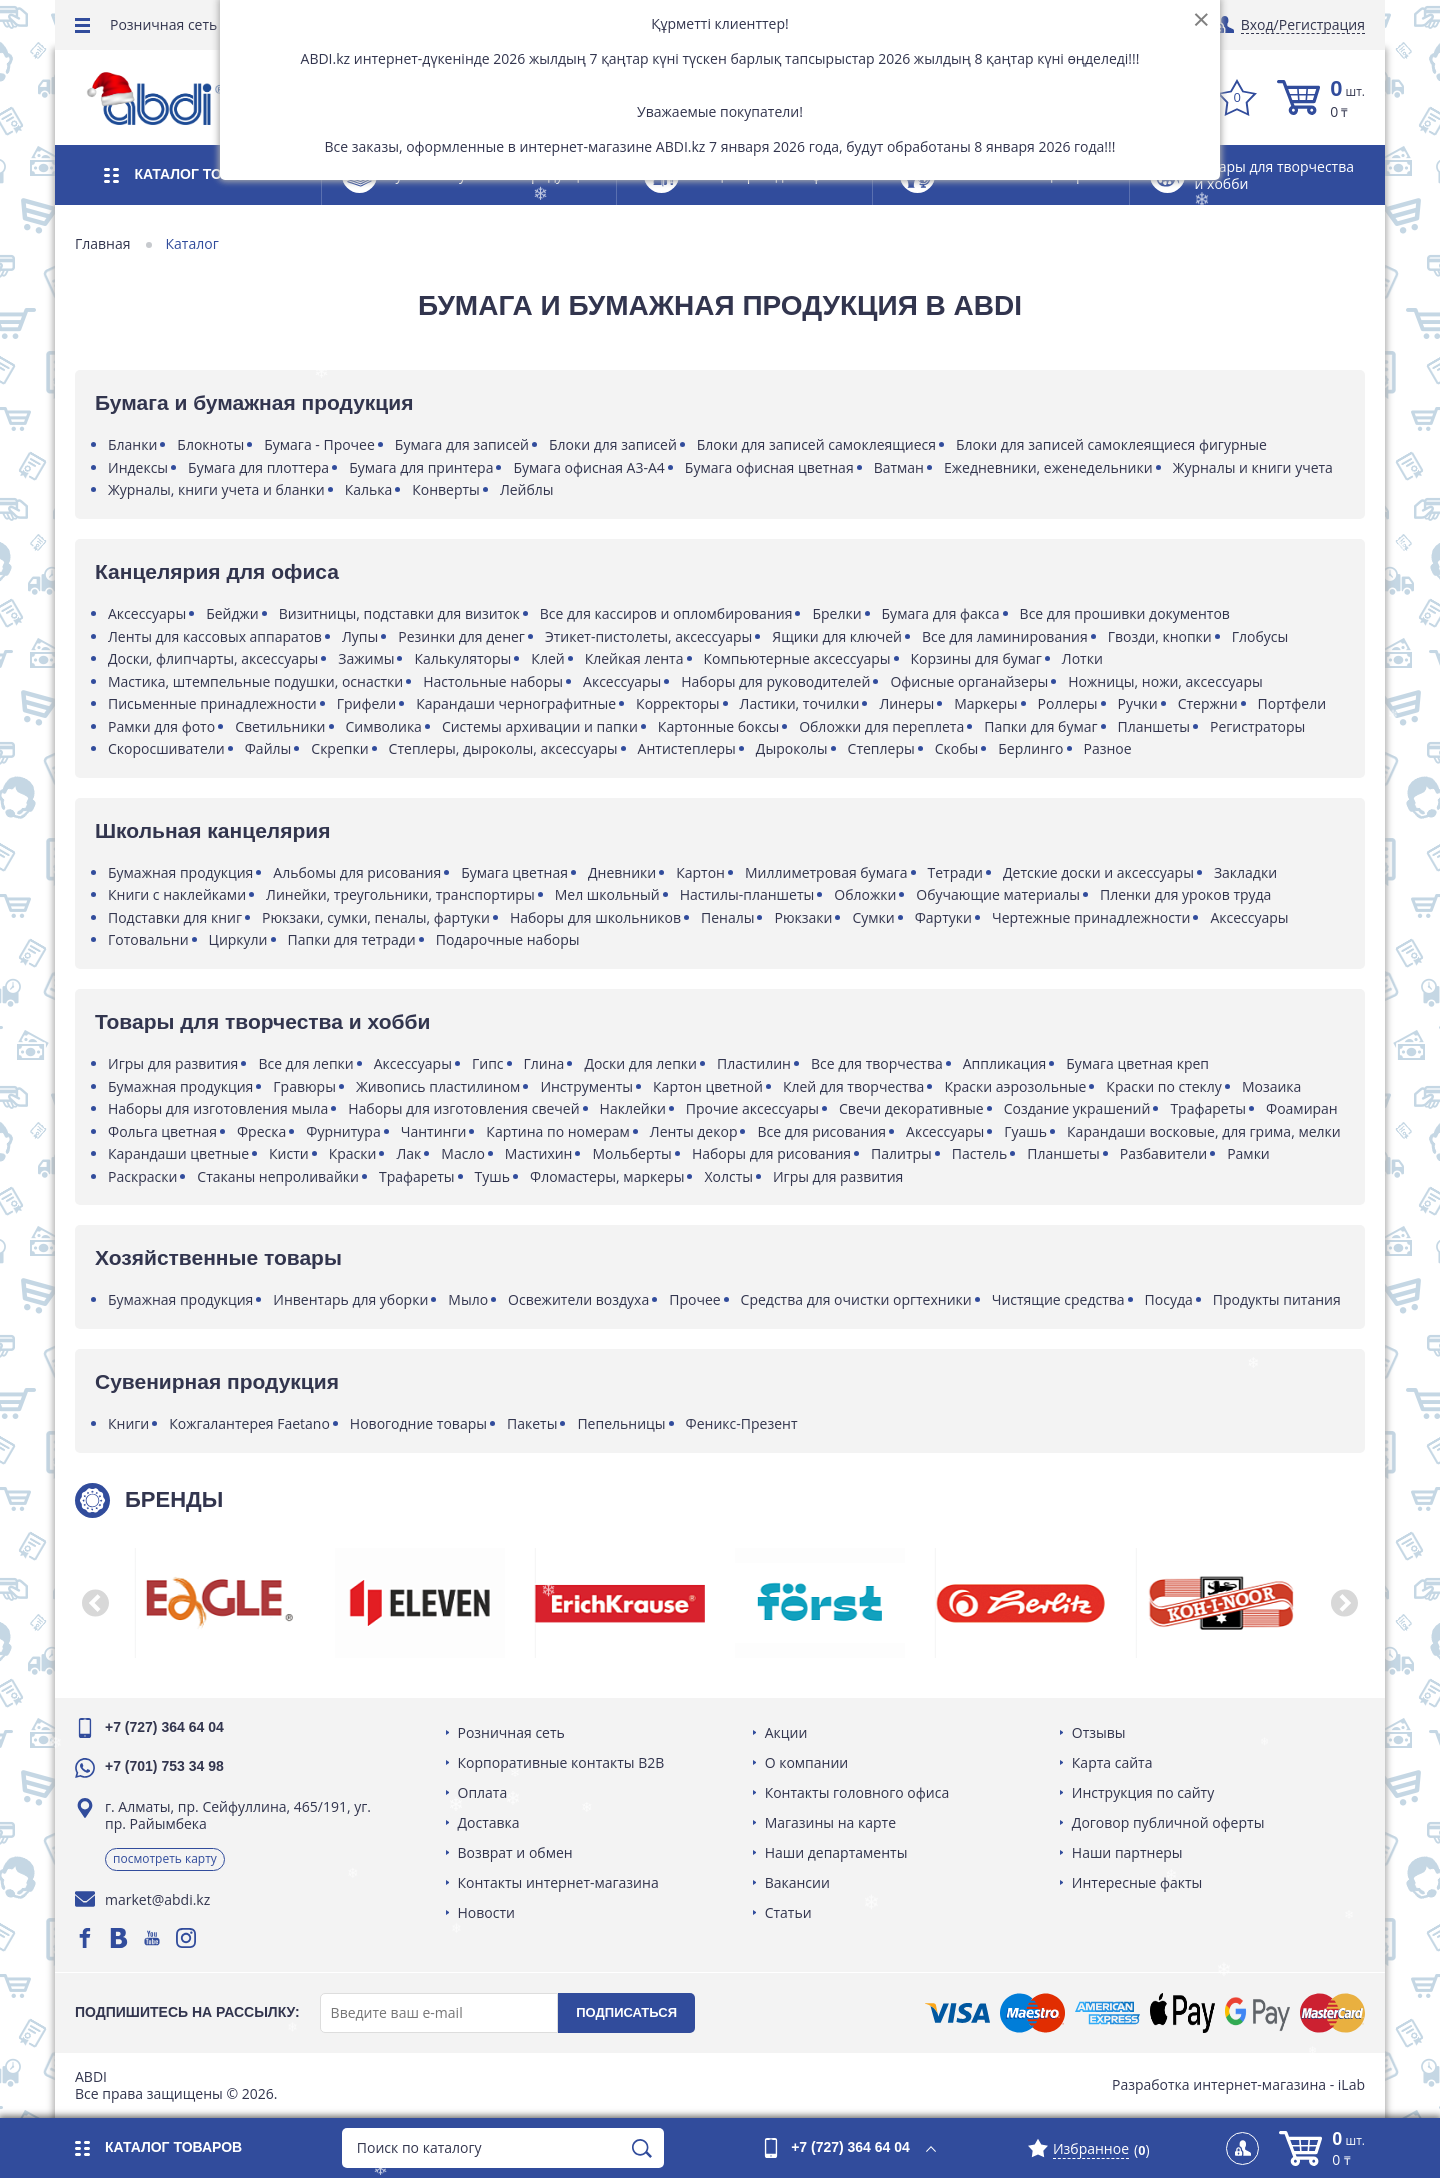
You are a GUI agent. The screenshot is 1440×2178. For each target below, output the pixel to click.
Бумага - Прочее (319, 444)
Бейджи (232, 613)
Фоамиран (1302, 1108)
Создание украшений (1077, 1108)
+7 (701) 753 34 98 (164, 1766)
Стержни (1208, 703)
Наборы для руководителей (775, 681)
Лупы (360, 636)
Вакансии (797, 1882)
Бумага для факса (941, 613)
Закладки (1245, 872)
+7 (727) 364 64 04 (164, 1727)
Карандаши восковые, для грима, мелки (1204, 1131)
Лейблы (527, 489)
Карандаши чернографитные (516, 703)
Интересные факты (1137, 1882)
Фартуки (943, 917)
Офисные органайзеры (969, 681)
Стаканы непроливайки (278, 1176)
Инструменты (586, 1086)
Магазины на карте (830, 1822)
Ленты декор (694, 1131)
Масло (463, 1153)
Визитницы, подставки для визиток (399, 613)
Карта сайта (1112, 1762)
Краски (353, 1153)
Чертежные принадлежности (1091, 917)
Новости (486, 1912)
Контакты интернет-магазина (558, 1882)
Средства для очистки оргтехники (856, 1299)
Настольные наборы (493, 681)
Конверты (446, 489)
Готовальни (148, 939)
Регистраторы (1257, 726)
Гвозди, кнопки (1160, 636)
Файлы (268, 748)
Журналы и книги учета (1253, 467)
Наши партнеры (1127, 1852)
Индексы (138, 467)
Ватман (899, 467)
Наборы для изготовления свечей (463, 1108)
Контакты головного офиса (857, 1792)
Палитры (901, 1153)
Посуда (1169, 1299)
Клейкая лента (634, 658)
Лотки (1082, 658)
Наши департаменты (836, 1852)
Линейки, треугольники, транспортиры (400, 894)
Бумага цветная (514, 872)
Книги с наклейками (177, 894)
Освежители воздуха (578, 1299)
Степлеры (881, 748)
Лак (408, 1153)
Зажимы (366, 658)
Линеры (906, 703)
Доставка (489, 1822)
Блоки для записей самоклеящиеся (816, 444)
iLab (1351, 2084)
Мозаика (1271, 1086)
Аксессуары (147, 613)
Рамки (1248, 1153)
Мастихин (539, 1153)
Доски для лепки (640, 1063)
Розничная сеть (163, 24)
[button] (95, 1603)
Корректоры (678, 703)
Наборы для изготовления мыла (218, 1108)
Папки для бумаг (1040, 726)
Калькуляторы (462, 658)
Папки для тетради (352, 939)
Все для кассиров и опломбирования (666, 613)
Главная (103, 244)
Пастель (979, 1153)
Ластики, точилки (800, 703)
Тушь (492, 1176)
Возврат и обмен (515, 1852)
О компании (807, 1762)
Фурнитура (343, 1131)
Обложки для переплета (881, 726)
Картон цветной (708, 1086)
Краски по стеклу (1164, 1086)
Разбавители (1163, 1153)
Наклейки (633, 1108)
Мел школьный (607, 894)
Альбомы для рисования (357, 872)
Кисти (289, 1153)
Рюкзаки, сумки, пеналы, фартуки (376, 917)
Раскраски (142, 1176)
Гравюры (304, 1086)
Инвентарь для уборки (350, 1299)
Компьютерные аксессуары (797, 658)
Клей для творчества (853, 1086)
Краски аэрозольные (1015, 1086)
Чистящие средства (1058, 1299)
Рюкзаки (803, 917)
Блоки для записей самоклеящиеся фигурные (1111, 444)
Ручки (1138, 703)
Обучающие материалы (998, 894)
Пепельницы (621, 1423)
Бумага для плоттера (258, 467)
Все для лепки (305, 1063)
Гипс (488, 1063)
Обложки (865, 894)
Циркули (238, 939)
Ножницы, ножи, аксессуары (1165, 681)
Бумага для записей (462, 444)
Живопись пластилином (438, 1086)
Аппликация (1005, 1063)
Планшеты (1154, 726)
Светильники (280, 726)
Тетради (955, 872)
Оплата (483, 1792)
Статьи (788, 1912)
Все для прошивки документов (1125, 613)
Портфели (1292, 703)
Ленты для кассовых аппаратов (215, 636)
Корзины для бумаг (976, 658)
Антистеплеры (687, 748)
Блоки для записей (613, 444)
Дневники (622, 872)
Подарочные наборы (508, 939)
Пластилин (754, 1063)
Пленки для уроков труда (1185, 894)
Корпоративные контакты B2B (561, 1762)
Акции (786, 1732)
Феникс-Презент (742, 1423)
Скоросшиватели (166, 748)
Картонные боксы (718, 726)
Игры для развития (173, 1063)
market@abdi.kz (157, 1899)
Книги (128, 1423)
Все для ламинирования (1005, 636)
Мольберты (631, 1153)
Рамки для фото (161, 726)
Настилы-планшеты (747, 894)
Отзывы (1099, 1732)
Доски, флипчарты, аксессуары (213, 658)
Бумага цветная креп (1137, 1063)
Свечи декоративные (911, 1108)
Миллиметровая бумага (826, 872)
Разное (1108, 748)
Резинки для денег (461, 636)
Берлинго (1030, 748)
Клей (547, 658)
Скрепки (339, 748)
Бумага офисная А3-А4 (588, 467)
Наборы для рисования (771, 1153)
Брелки (836, 613)
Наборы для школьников (595, 917)
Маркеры (985, 703)
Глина (544, 1063)
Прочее (694, 1299)
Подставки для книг (175, 917)
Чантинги (434, 1131)
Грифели (367, 703)
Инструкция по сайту (1143, 1792)
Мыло (468, 1299)
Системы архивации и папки (540, 726)
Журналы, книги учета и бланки (216, 489)
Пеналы (727, 917)
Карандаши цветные (178, 1153)
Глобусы (1260, 636)
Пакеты (532, 1423)
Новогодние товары (418, 1423)
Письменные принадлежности (212, 703)
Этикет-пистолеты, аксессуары (648, 636)
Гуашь (1025, 1131)
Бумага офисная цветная (769, 467)
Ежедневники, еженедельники (1048, 467)
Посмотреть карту (165, 1858)
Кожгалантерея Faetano (249, 1423)
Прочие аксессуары (752, 1108)
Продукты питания (1277, 1299)
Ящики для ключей (837, 636)
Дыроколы (792, 748)
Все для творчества (877, 1063)
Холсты (728, 1176)
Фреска (261, 1131)
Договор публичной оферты (1168, 1822)
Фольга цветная (162, 1131)
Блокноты (210, 444)
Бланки (132, 444)
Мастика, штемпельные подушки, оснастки (255, 681)
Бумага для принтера (421, 467)
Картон (700, 872)
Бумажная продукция (180, 872)
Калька (369, 489)
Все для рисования (821, 1131)
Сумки (873, 917)
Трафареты (1208, 1108)
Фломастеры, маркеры (607, 1176)
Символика (384, 726)
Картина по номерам (557, 1131)
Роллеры (1068, 703)
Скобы (957, 748)
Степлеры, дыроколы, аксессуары (503, 748)
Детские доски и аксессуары (1098, 872)
